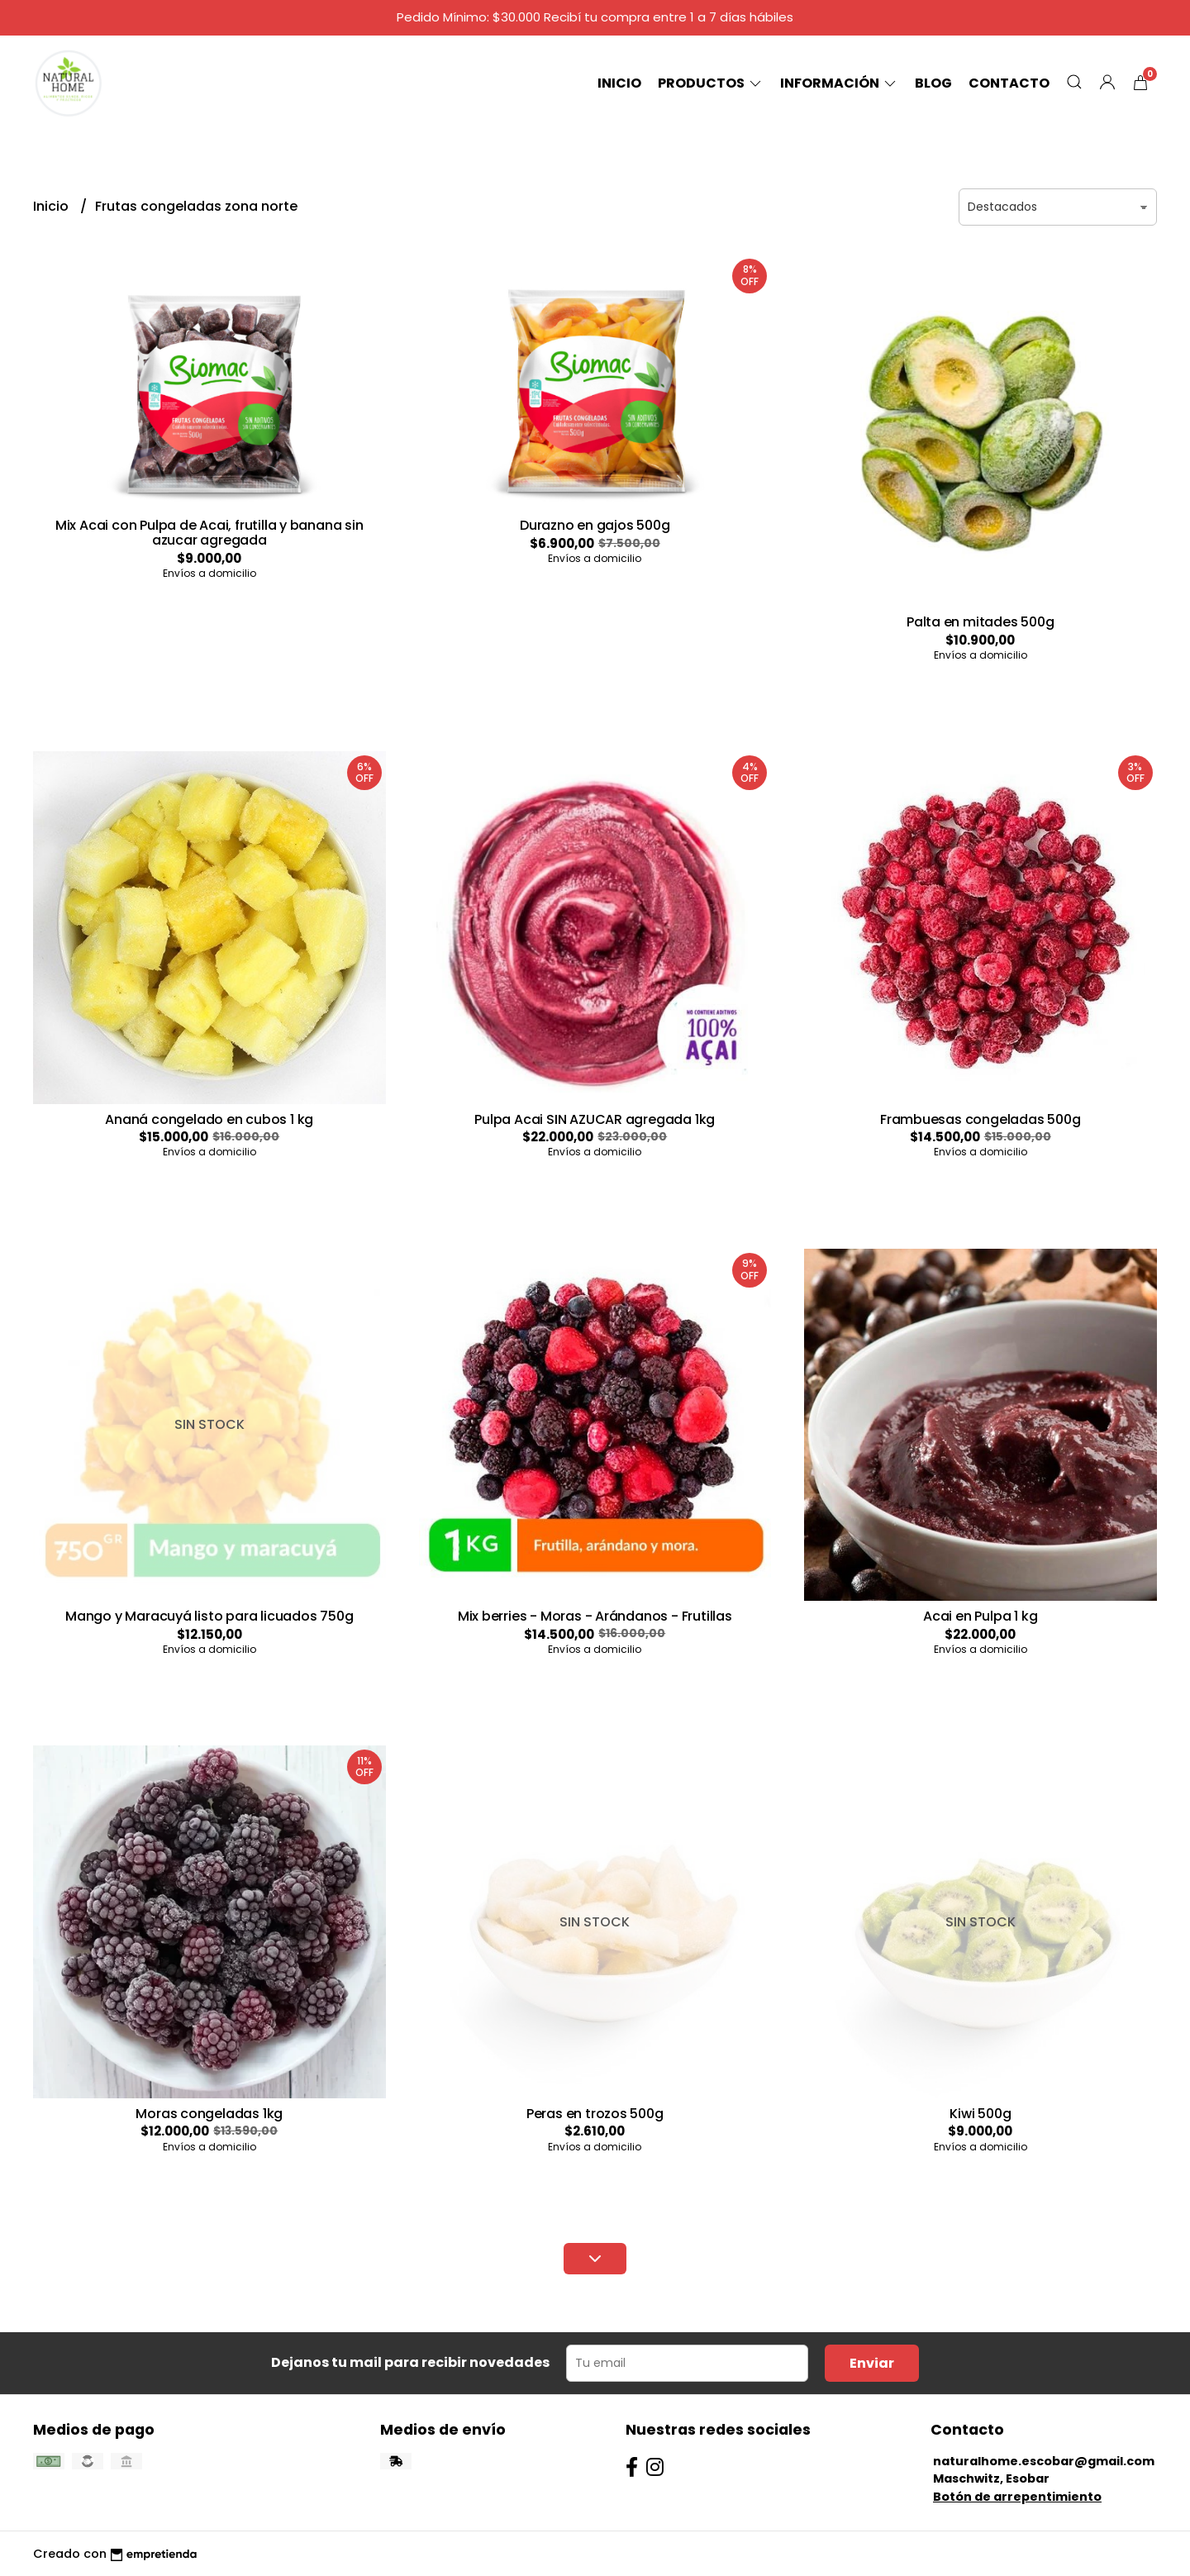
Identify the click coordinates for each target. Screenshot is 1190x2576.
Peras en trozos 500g (595, 2113)
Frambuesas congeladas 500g (980, 1119)
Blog (933, 83)
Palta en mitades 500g (980, 621)
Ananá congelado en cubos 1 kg (209, 1119)
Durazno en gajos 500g (595, 525)
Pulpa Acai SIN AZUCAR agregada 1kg (594, 1119)
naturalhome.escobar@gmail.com (1043, 2461)
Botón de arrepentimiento (1017, 2496)
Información (839, 83)
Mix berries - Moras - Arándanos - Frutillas (595, 1616)
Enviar (872, 2363)
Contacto (1009, 83)
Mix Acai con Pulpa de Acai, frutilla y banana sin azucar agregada (209, 533)
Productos (711, 83)
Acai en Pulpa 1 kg (980, 1616)
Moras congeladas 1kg (209, 2113)
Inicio (619, 83)
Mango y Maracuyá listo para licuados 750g (209, 1616)
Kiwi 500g (980, 2113)
